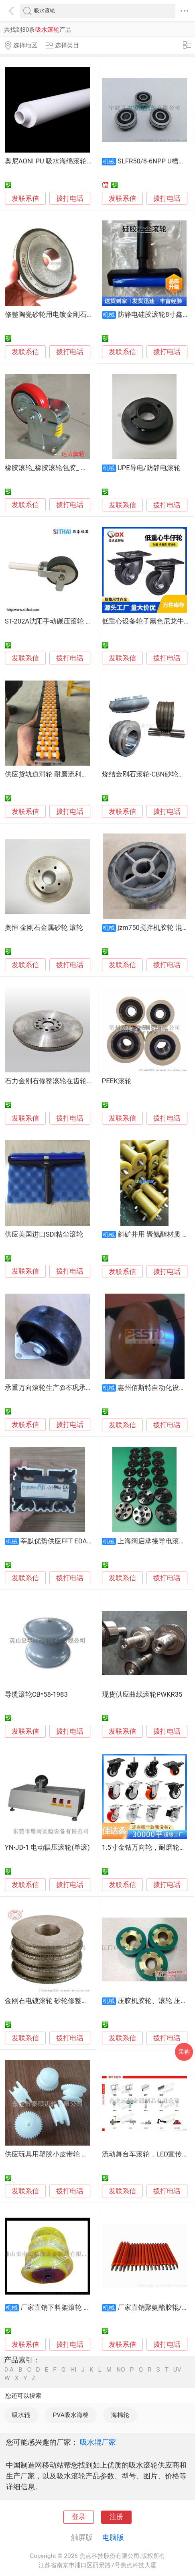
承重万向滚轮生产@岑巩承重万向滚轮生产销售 (76, 1388)
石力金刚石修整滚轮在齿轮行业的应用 (63, 1081)
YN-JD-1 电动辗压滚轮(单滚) (47, 1847)
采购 (184, 2051)
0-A (9, 2370)
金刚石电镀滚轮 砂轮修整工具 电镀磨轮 (64, 2001)
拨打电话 (69, 198)
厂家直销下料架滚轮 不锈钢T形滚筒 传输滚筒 (88, 2307)
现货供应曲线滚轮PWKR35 (142, 1694)
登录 (78, 2517)
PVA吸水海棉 (71, 2415)
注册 (116, 2517)
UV (177, 2370)
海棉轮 (120, 2415)
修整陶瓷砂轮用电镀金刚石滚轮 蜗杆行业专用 (74, 314)
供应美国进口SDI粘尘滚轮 (44, 1234)
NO (120, 2370)
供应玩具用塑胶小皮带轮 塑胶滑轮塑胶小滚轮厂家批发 (87, 2154)
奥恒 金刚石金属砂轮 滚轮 (44, 927)
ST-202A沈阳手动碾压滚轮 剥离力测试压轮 (69, 621)
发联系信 (25, 198)
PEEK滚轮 (117, 1081)
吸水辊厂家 (98, 2442)
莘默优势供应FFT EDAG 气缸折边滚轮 (77, 1541)
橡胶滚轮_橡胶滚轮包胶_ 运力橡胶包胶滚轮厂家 (77, 468)
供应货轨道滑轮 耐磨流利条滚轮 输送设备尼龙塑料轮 (85, 774)
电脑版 (113, 2537)
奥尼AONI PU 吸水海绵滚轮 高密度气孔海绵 (70, 161)
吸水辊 (21, 2415)
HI (73, 2370)
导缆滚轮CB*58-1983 (36, 1694)
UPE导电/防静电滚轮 (149, 468)
